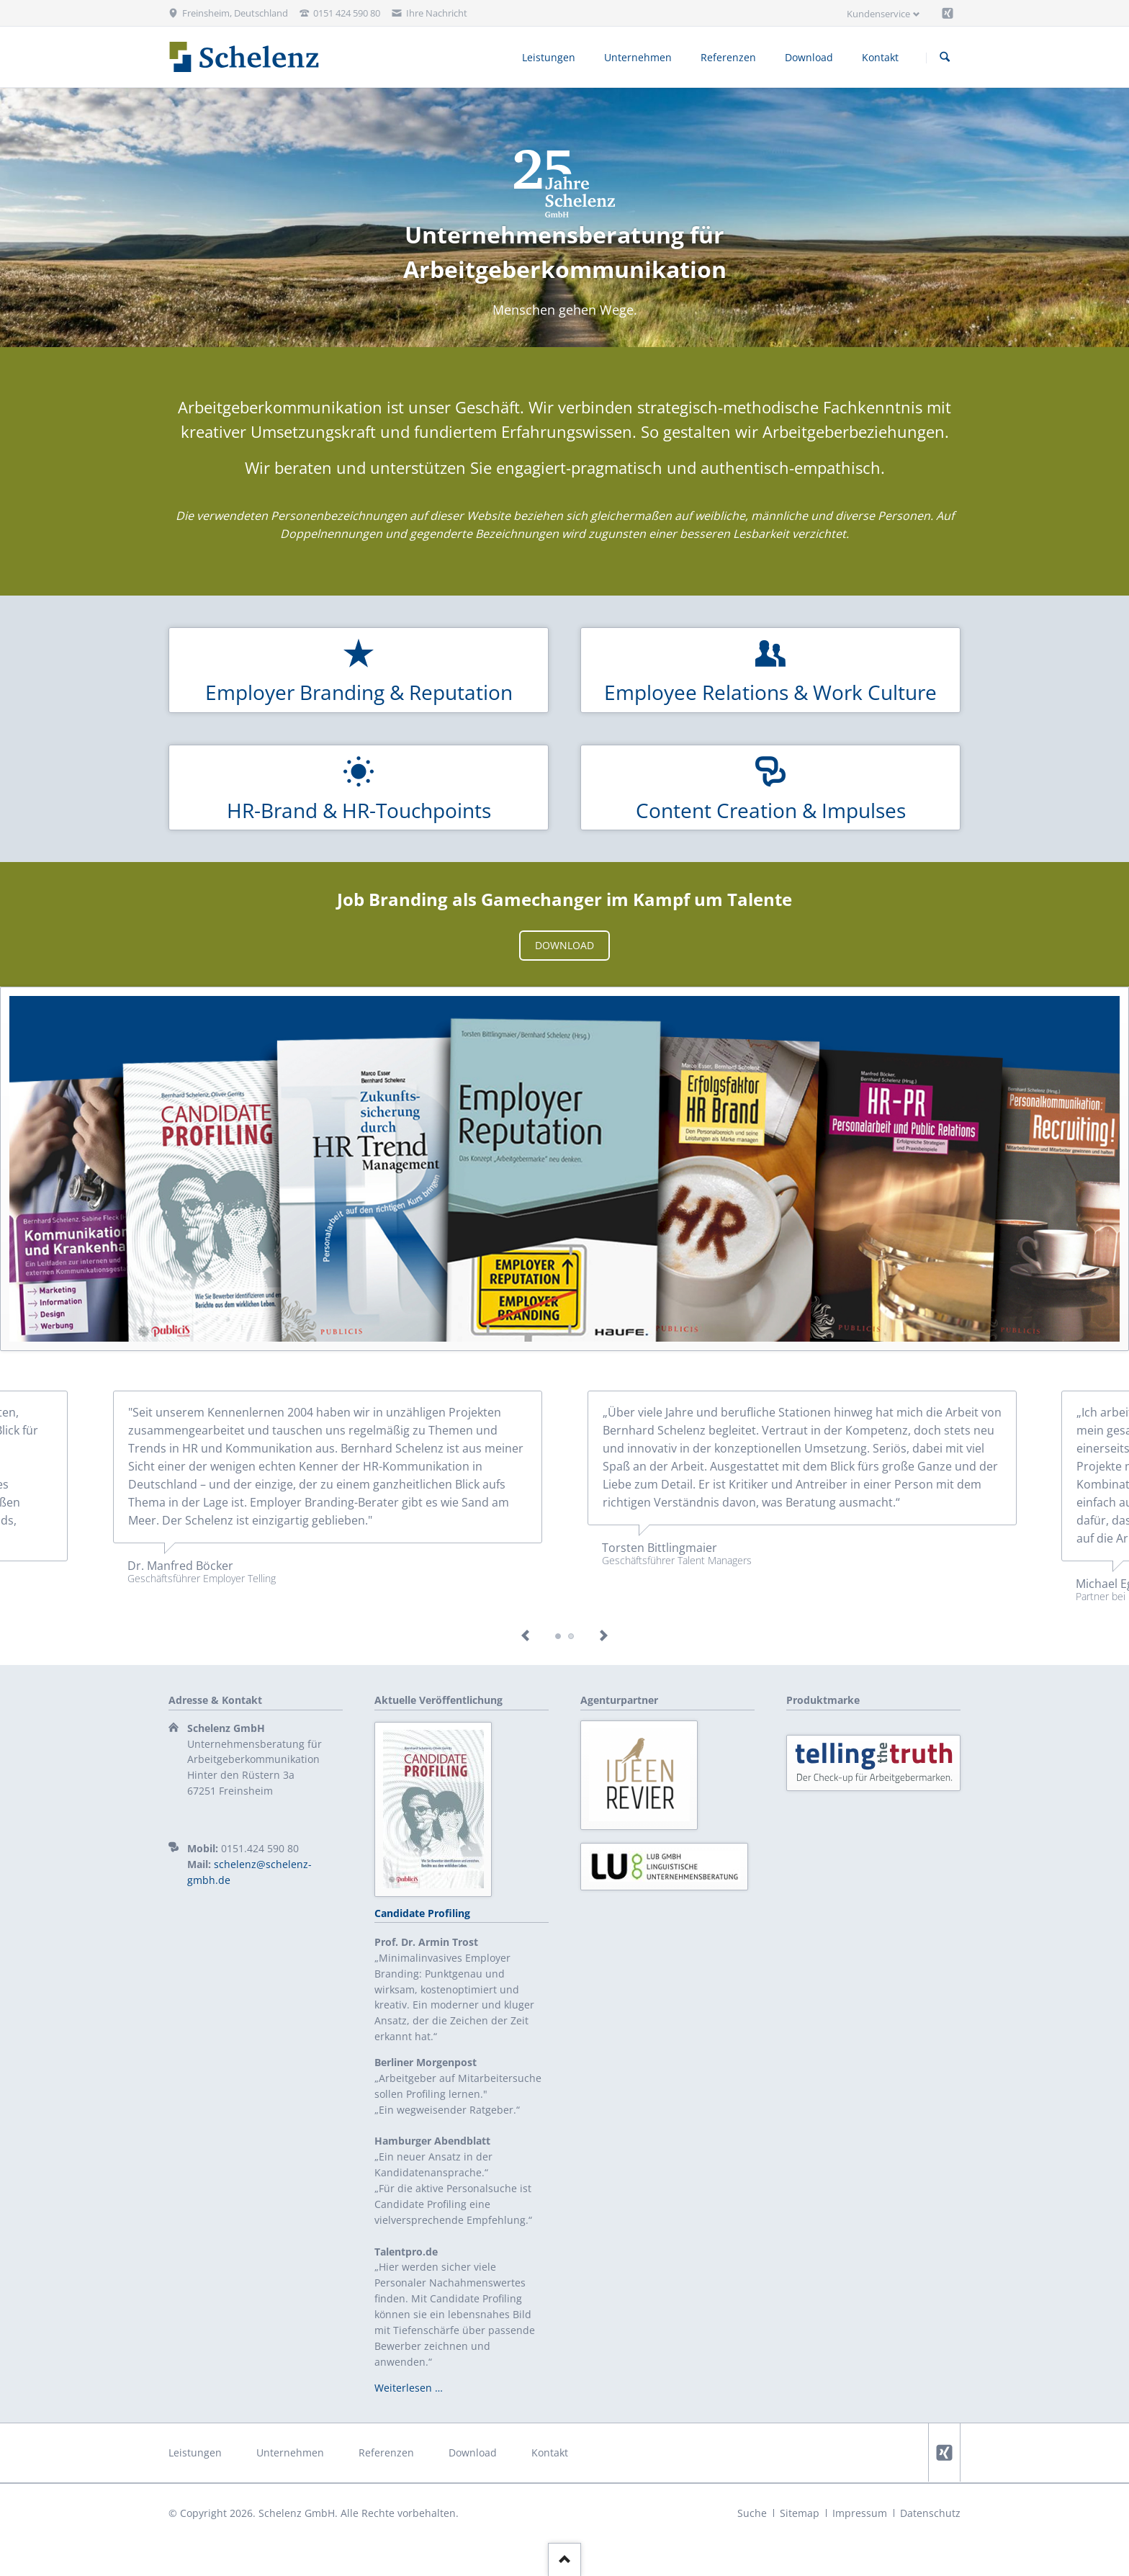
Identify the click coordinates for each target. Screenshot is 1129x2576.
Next (603, 1636)
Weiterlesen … (408, 2388)
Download (564, 945)
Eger (570, 1636)
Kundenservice (878, 13)
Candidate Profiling (422, 1913)
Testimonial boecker (558, 1636)
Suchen (945, 57)
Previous (525, 1636)
